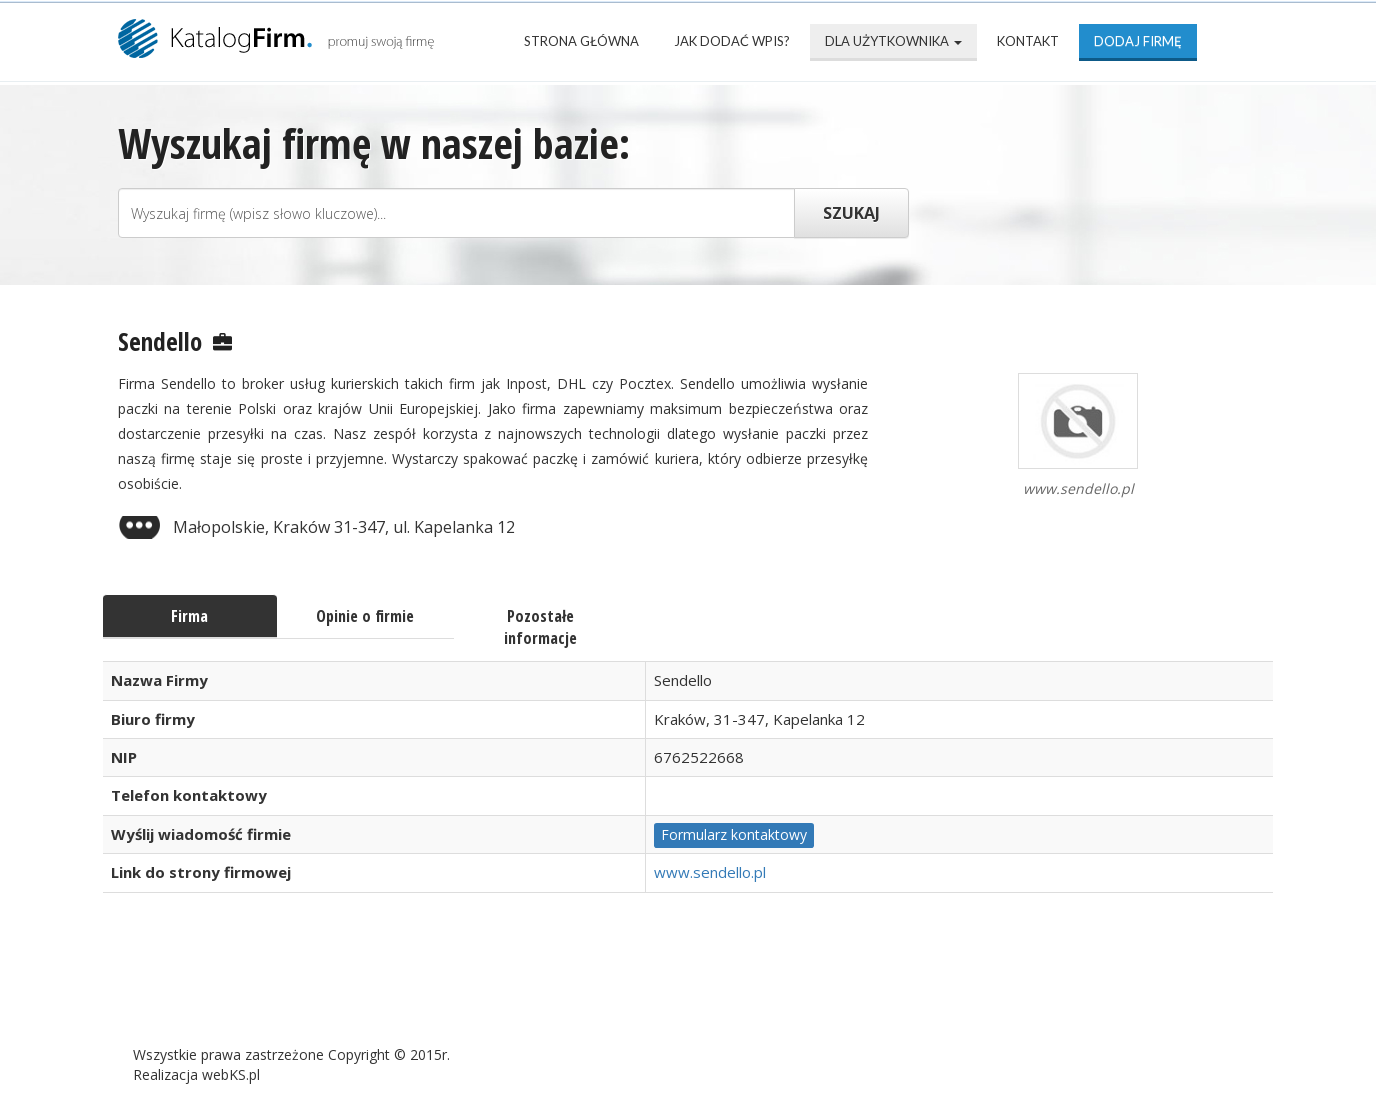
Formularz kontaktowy (734, 834)
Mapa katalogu (779, 990)
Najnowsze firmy (377, 990)
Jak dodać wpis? (732, 41)
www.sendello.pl (710, 872)
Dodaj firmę (1138, 41)
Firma (189, 616)
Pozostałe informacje (540, 627)
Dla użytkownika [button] (893, 41)
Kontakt (1028, 41)
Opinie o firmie (365, 616)
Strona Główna (581, 41)
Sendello (160, 341)
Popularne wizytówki (582, 990)
